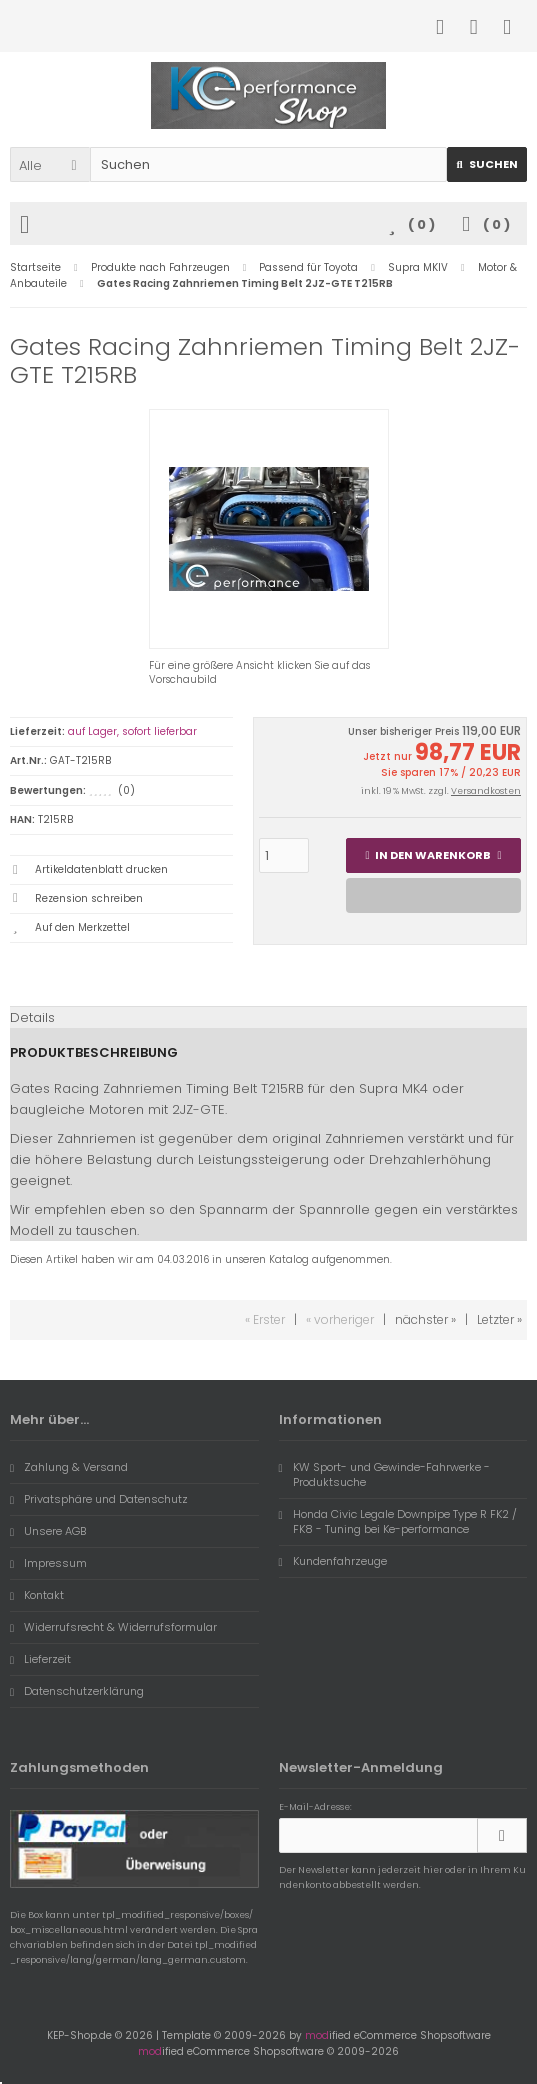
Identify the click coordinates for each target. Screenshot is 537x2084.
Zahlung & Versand (69, 1467)
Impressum (48, 1563)
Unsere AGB (48, 1531)
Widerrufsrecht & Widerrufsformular (113, 1627)
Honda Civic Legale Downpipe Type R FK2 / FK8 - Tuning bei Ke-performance (398, 1521)
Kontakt (37, 1595)
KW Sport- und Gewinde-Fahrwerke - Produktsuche (384, 1474)
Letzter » (499, 1319)
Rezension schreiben (89, 898)
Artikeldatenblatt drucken (101, 869)
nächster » (425, 1319)
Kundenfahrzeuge (333, 1561)
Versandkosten (486, 791)
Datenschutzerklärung (77, 1691)
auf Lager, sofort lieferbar (132, 731)
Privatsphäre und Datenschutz (99, 1499)
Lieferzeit (40, 1659)
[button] (50, 164)
